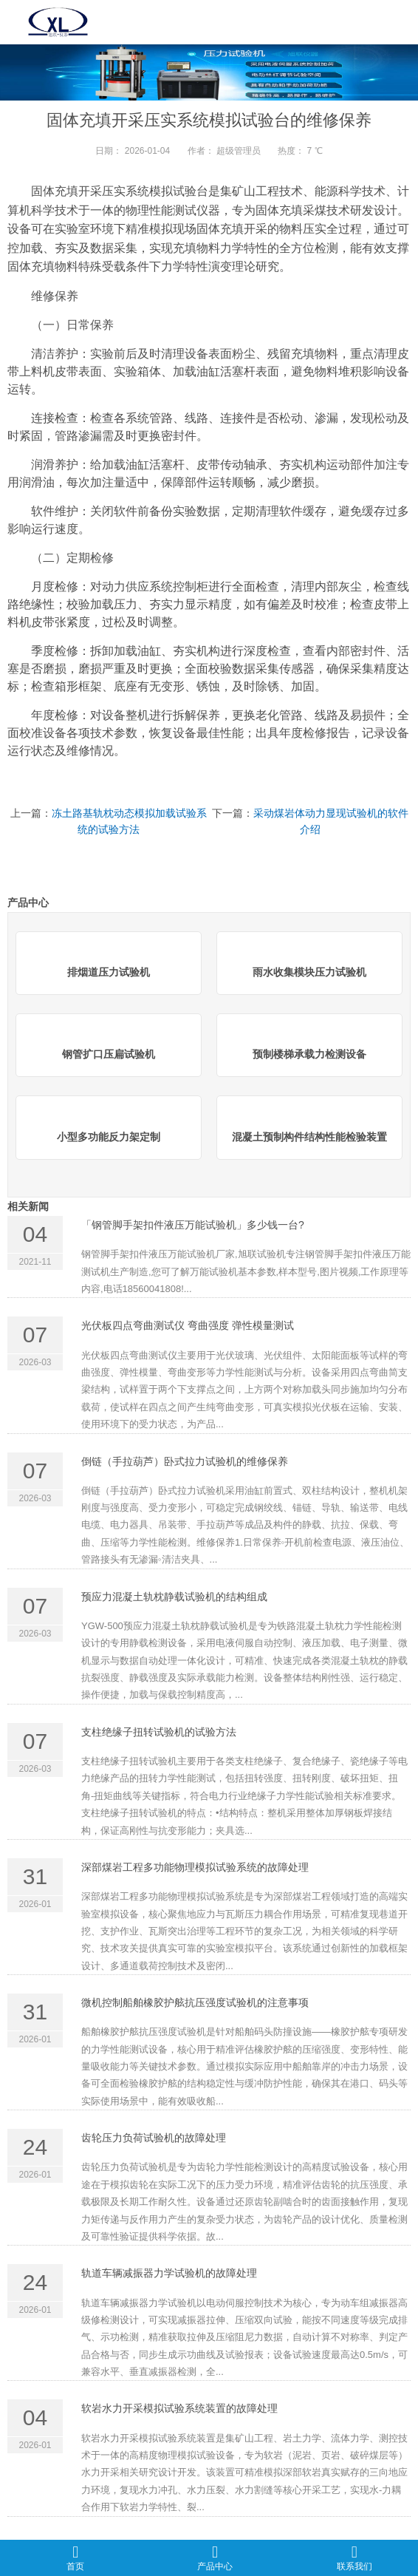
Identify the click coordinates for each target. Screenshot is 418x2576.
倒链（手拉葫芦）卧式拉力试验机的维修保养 (184, 1461)
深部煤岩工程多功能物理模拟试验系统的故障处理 (195, 1867)
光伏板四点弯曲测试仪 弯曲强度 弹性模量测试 (187, 1325)
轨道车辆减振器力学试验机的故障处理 (169, 2273)
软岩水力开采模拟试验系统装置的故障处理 (179, 2408)
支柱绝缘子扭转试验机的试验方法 (158, 1732)
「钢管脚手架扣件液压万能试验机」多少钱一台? (192, 1225)
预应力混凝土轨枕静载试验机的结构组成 (174, 1597)
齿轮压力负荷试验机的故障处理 (153, 2138)
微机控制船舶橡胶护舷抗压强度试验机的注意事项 (195, 2002)
